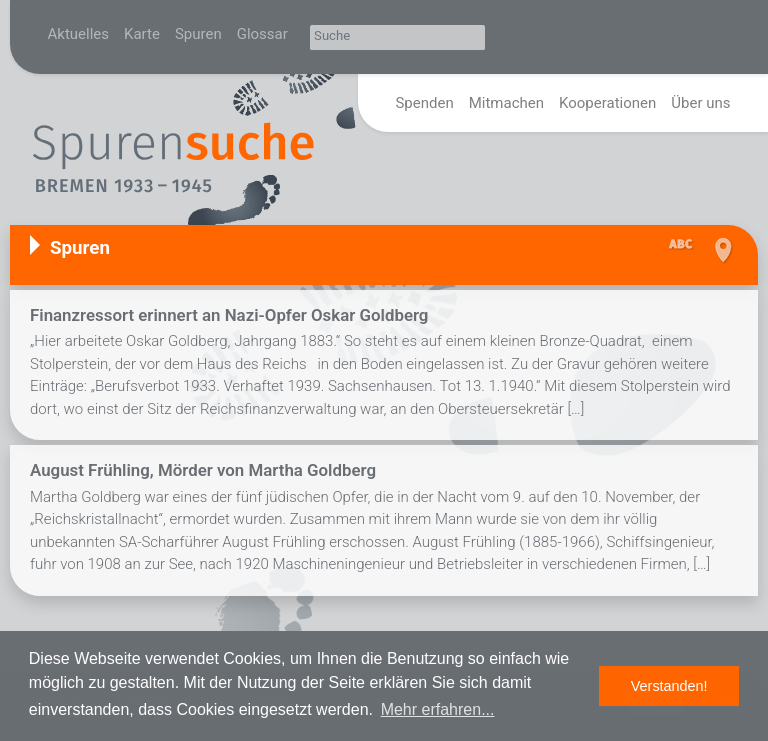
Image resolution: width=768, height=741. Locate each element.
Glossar (262, 34)
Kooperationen (607, 103)
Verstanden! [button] (669, 686)
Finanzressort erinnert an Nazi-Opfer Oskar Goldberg (229, 315)
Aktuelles (79, 34)
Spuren (198, 34)
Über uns (700, 103)
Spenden (424, 103)
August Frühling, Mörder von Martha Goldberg (203, 470)
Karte (142, 34)
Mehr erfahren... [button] (438, 709)
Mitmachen (506, 103)
